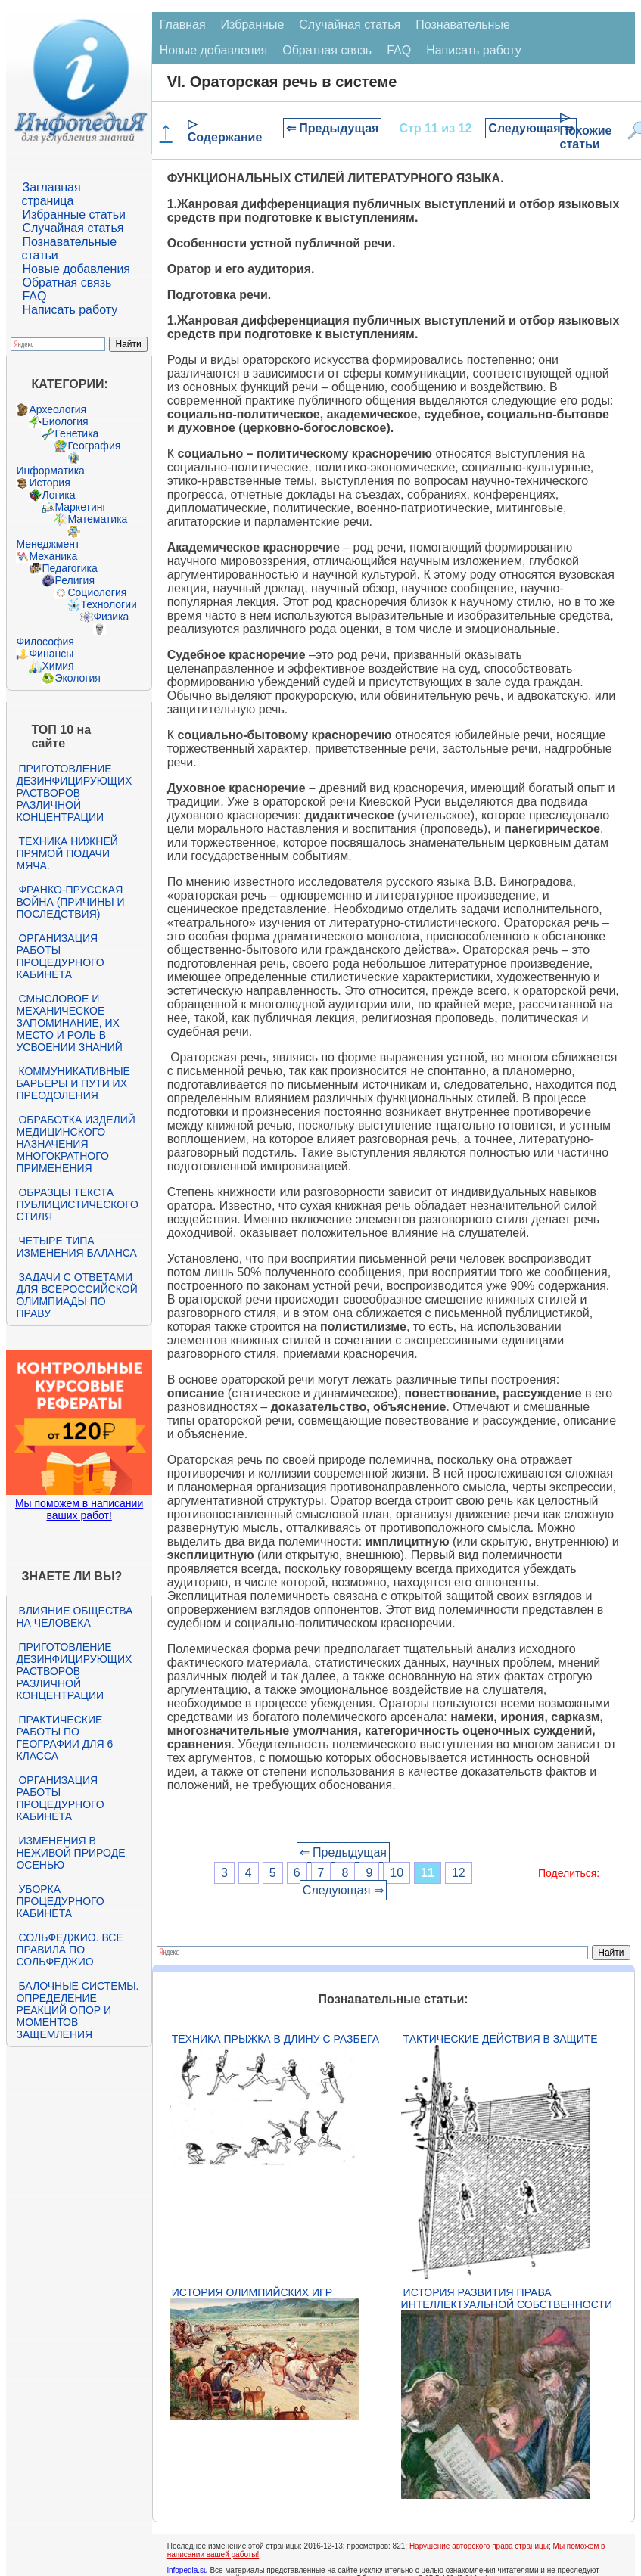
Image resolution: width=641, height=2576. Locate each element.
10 (396, 1872)
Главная (183, 24)
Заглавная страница (50, 194)
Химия (57, 666)
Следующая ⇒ (531, 128)
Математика (97, 519)
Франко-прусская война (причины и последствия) (70, 902)
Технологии (108, 604)
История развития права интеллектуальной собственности (506, 2298)
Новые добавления (76, 269)
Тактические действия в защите (500, 2039)
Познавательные (462, 24)
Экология (77, 678)
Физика (111, 617)
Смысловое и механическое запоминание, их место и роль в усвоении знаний (69, 1023)
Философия (44, 641)
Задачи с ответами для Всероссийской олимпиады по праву (76, 1295)
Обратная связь (66, 282)
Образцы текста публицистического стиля (77, 1204)
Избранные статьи (73, 214)
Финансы (51, 654)
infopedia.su (187, 2570)
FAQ (34, 296)
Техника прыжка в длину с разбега (275, 2039)
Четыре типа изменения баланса (76, 1247)
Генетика (76, 433)
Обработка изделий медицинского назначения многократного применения (75, 1144)
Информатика (50, 471)
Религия (74, 580)
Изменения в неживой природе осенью (70, 1853)
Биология (65, 421)
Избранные (253, 24)
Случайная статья (72, 228)
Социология (96, 592)
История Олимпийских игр (252, 2292)
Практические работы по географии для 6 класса (64, 1738)
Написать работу (69, 309)
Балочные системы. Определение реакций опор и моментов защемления (77, 2010)
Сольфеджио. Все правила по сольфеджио (69, 1949)
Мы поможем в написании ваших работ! (79, 1509)
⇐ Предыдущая (332, 128)
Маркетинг (80, 507)
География (93, 446)
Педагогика (69, 568)
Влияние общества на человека (74, 1617)
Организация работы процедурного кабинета (60, 956)
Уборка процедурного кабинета (60, 1901)
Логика (58, 495)
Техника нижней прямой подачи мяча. (66, 853)
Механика (53, 556)
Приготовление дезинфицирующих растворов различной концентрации (74, 793)
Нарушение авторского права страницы (479, 2546)
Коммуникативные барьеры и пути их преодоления (72, 1083)
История (49, 483)
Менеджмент (47, 544)
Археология (57, 409)
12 (458, 1872)
